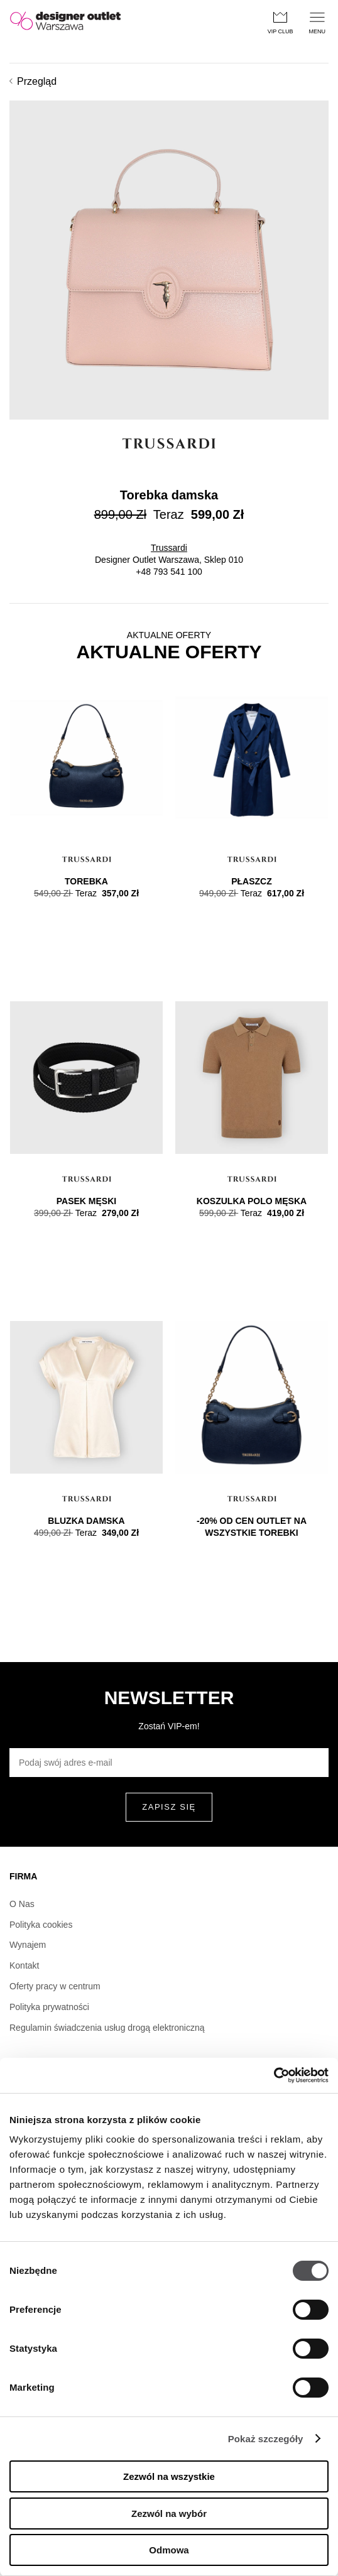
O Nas (22, 1904)
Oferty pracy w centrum (55, 1986)
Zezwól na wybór (169, 2513)
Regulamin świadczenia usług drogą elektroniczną (107, 2028)
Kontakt (24, 1965)
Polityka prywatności (49, 2007)
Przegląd (33, 81)
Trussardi (169, 548)
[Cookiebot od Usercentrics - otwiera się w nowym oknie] (274, 2075)
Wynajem (27, 1945)
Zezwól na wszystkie (169, 2476)
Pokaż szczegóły (265, 2438)
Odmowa (168, 2550)
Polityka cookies (40, 1925)
